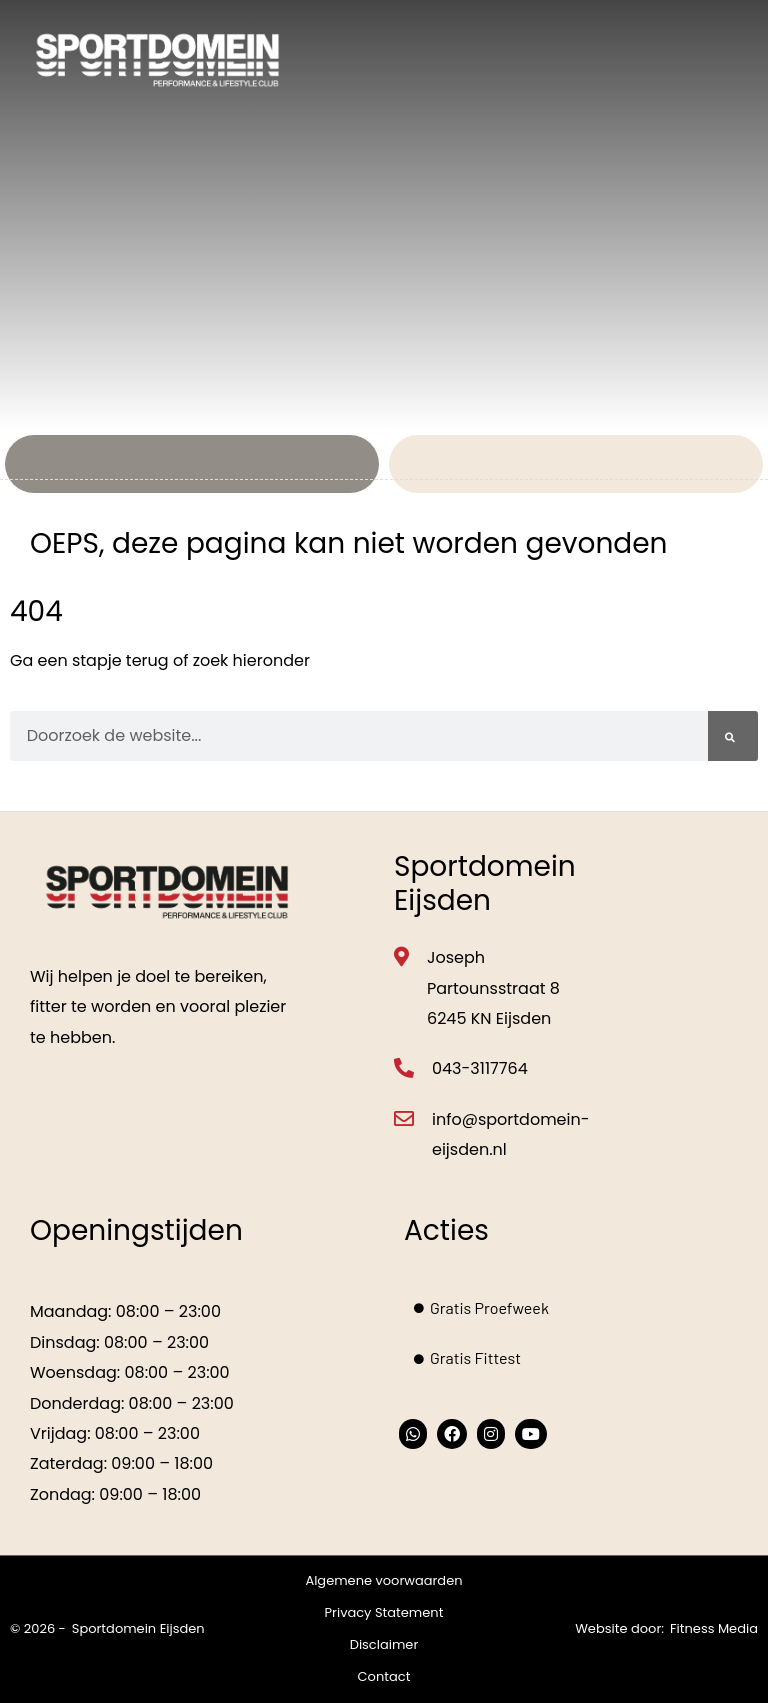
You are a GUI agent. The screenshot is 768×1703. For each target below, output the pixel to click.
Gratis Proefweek (481, 1307)
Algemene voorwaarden (383, 1580)
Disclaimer (384, 1644)
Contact (384, 1676)
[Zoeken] (733, 736)
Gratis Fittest (467, 1357)
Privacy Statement (384, 1612)
